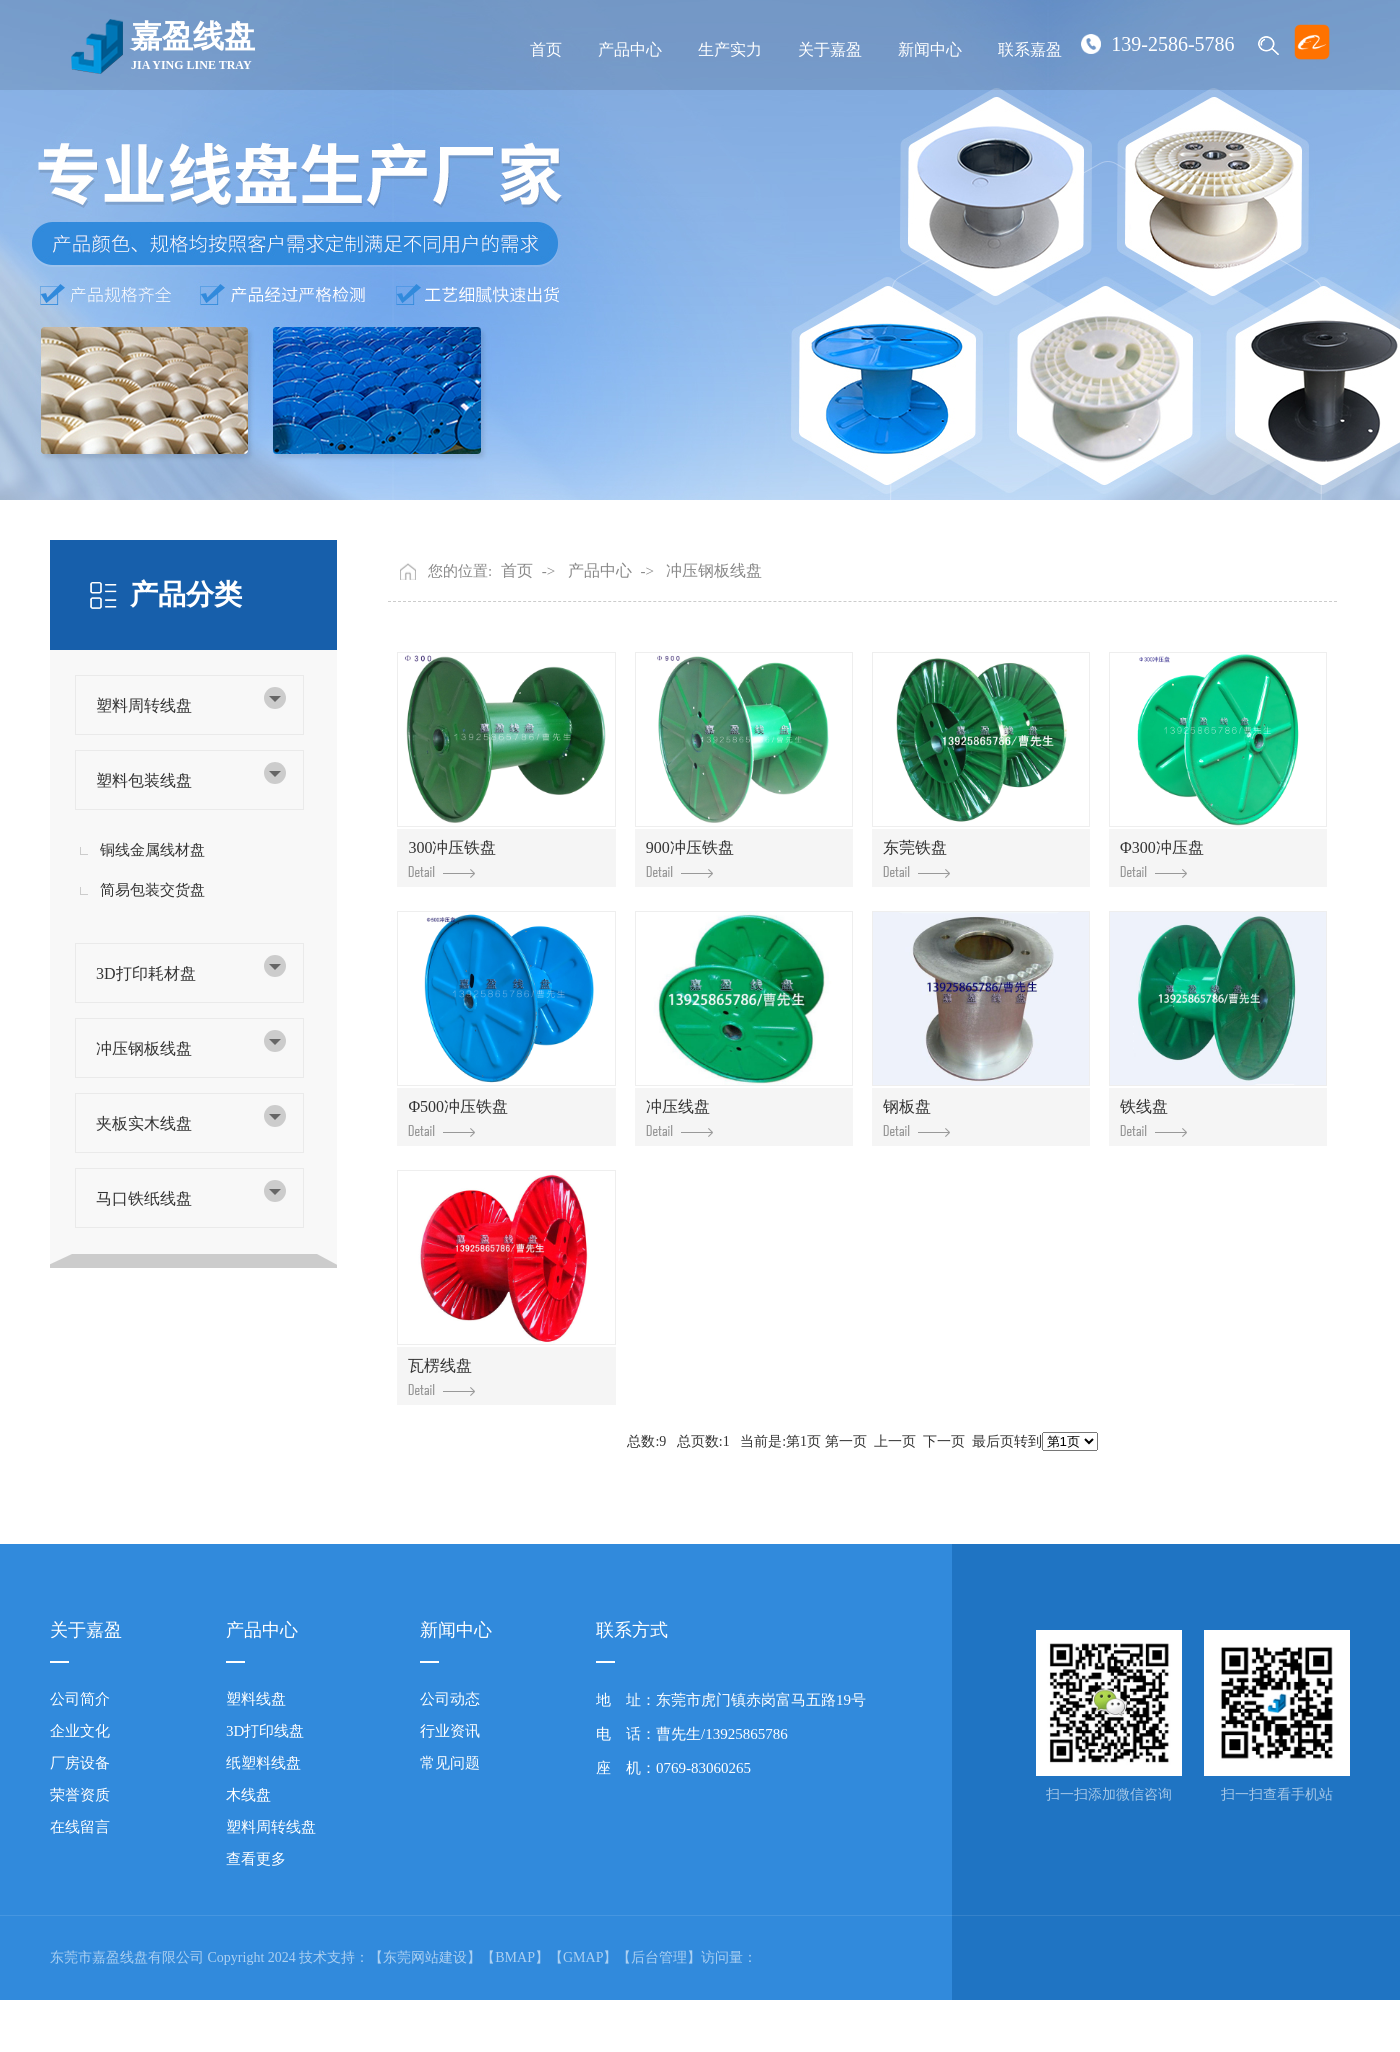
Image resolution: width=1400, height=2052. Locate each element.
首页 (546, 49)
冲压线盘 (679, 1117)
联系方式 (632, 1630)
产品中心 (630, 49)
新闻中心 (930, 49)
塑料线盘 (256, 1699)
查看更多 (256, 1859)
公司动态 (450, 1699)
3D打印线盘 (265, 1731)
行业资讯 (450, 1731)
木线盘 (248, 1795)
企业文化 (80, 1731)
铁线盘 (1153, 1117)
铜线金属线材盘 (152, 850)
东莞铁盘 (916, 858)
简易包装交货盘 (152, 890)
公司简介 (80, 1699)
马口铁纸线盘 (144, 1198)
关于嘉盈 (830, 49)
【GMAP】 (583, 1957)
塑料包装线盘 (144, 780)
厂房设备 (80, 1763)
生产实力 (730, 49)
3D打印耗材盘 (146, 973)
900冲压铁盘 (690, 858)
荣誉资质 (80, 1795)
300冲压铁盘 (452, 858)
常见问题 (450, 1763)
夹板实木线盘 (144, 1123)
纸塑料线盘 (263, 1763)
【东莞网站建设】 (425, 1957)
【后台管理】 (659, 1957)
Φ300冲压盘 (1162, 858)
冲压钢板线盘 (144, 1048)
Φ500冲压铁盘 (458, 1117)
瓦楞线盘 (441, 1376)
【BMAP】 (515, 1957)
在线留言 (80, 1827)
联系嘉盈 (1030, 49)
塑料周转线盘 (144, 705)
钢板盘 (916, 1117)
